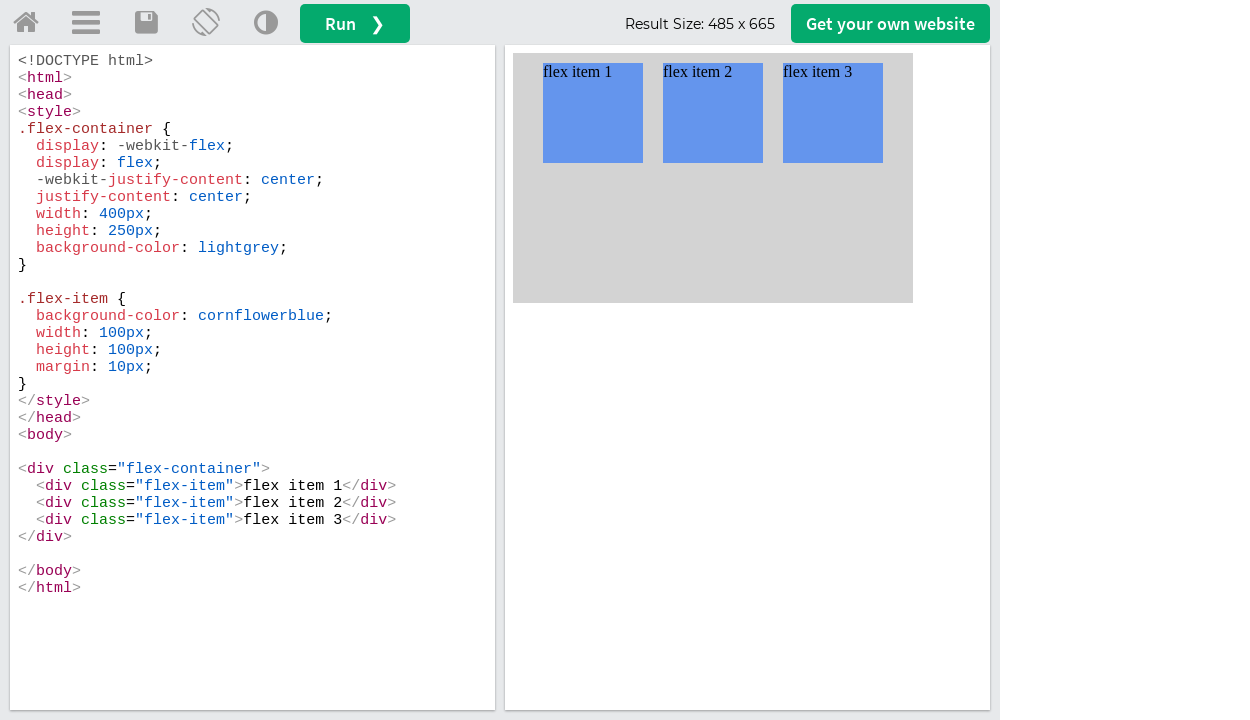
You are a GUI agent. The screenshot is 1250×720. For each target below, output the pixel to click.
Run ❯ (355, 23)
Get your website (890, 23)
